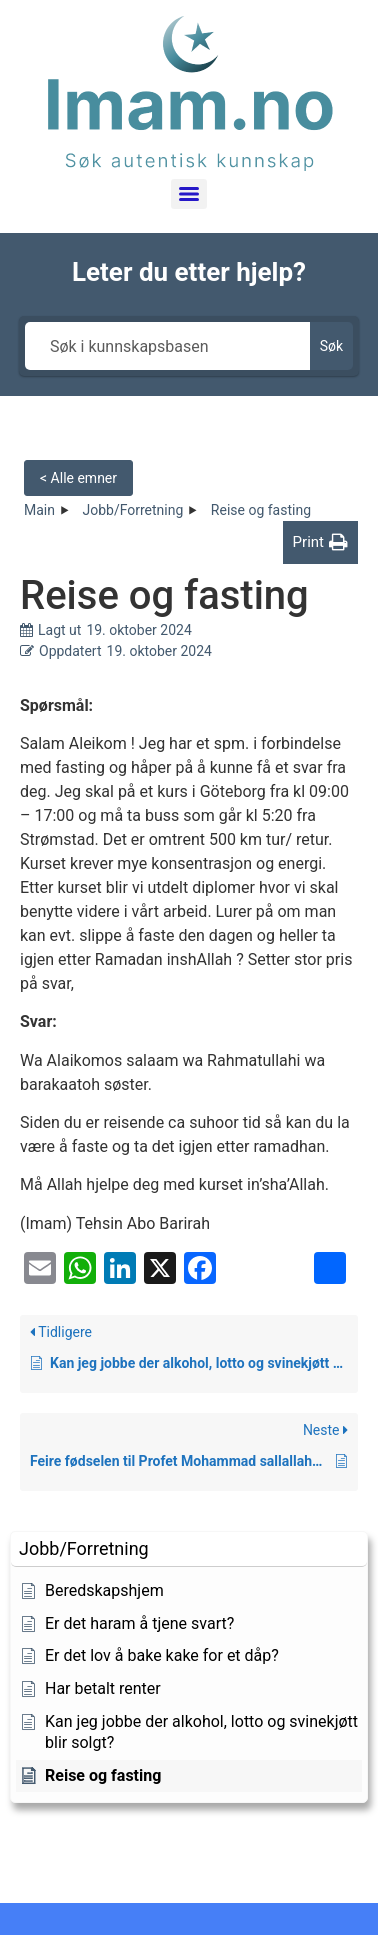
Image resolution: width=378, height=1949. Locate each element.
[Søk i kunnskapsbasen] (167, 346)
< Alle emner (78, 478)
